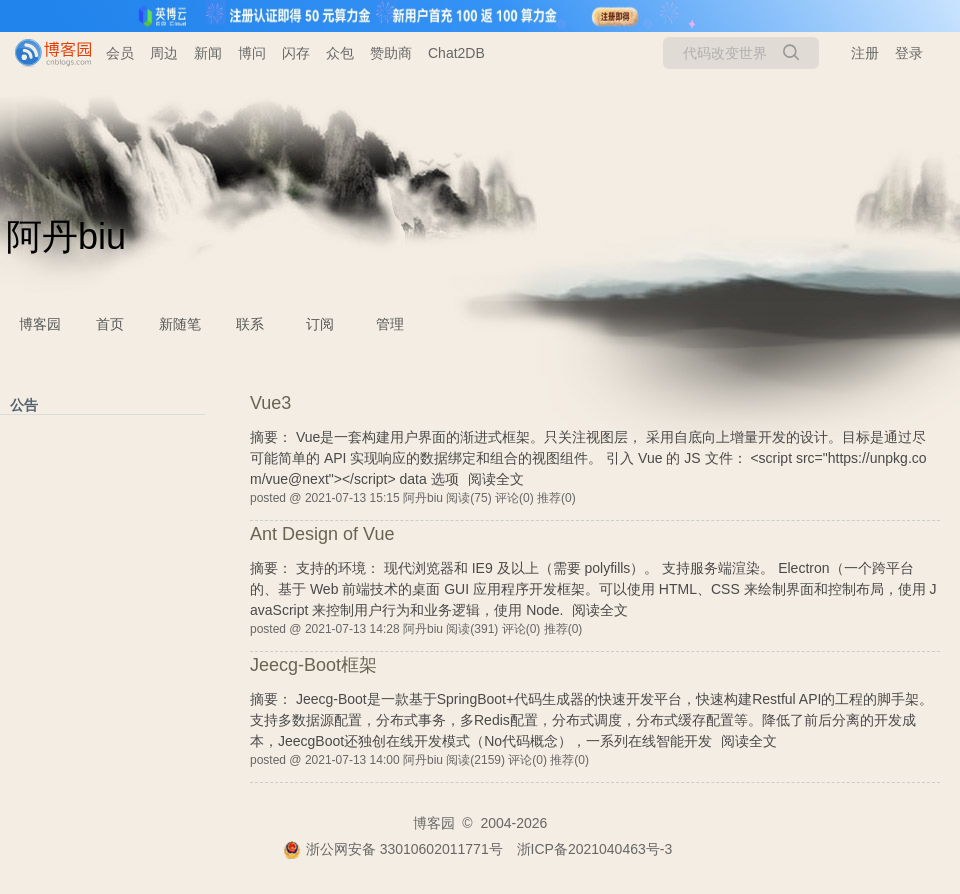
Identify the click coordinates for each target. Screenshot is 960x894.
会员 (120, 53)
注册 (865, 53)
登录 (909, 53)
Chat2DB (456, 53)
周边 (164, 53)
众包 (340, 53)
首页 (110, 324)
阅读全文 (496, 479)
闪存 (296, 53)
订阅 (320, 324)
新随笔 (180, 324)
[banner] (45, 53)
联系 (250, 324)
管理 (390, 324)
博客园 (40, 324)
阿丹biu (66, 236)
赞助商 (391, 53)
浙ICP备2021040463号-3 (595, 849)
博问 (252, 53)
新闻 (208, 53)
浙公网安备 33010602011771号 (393, 849)
